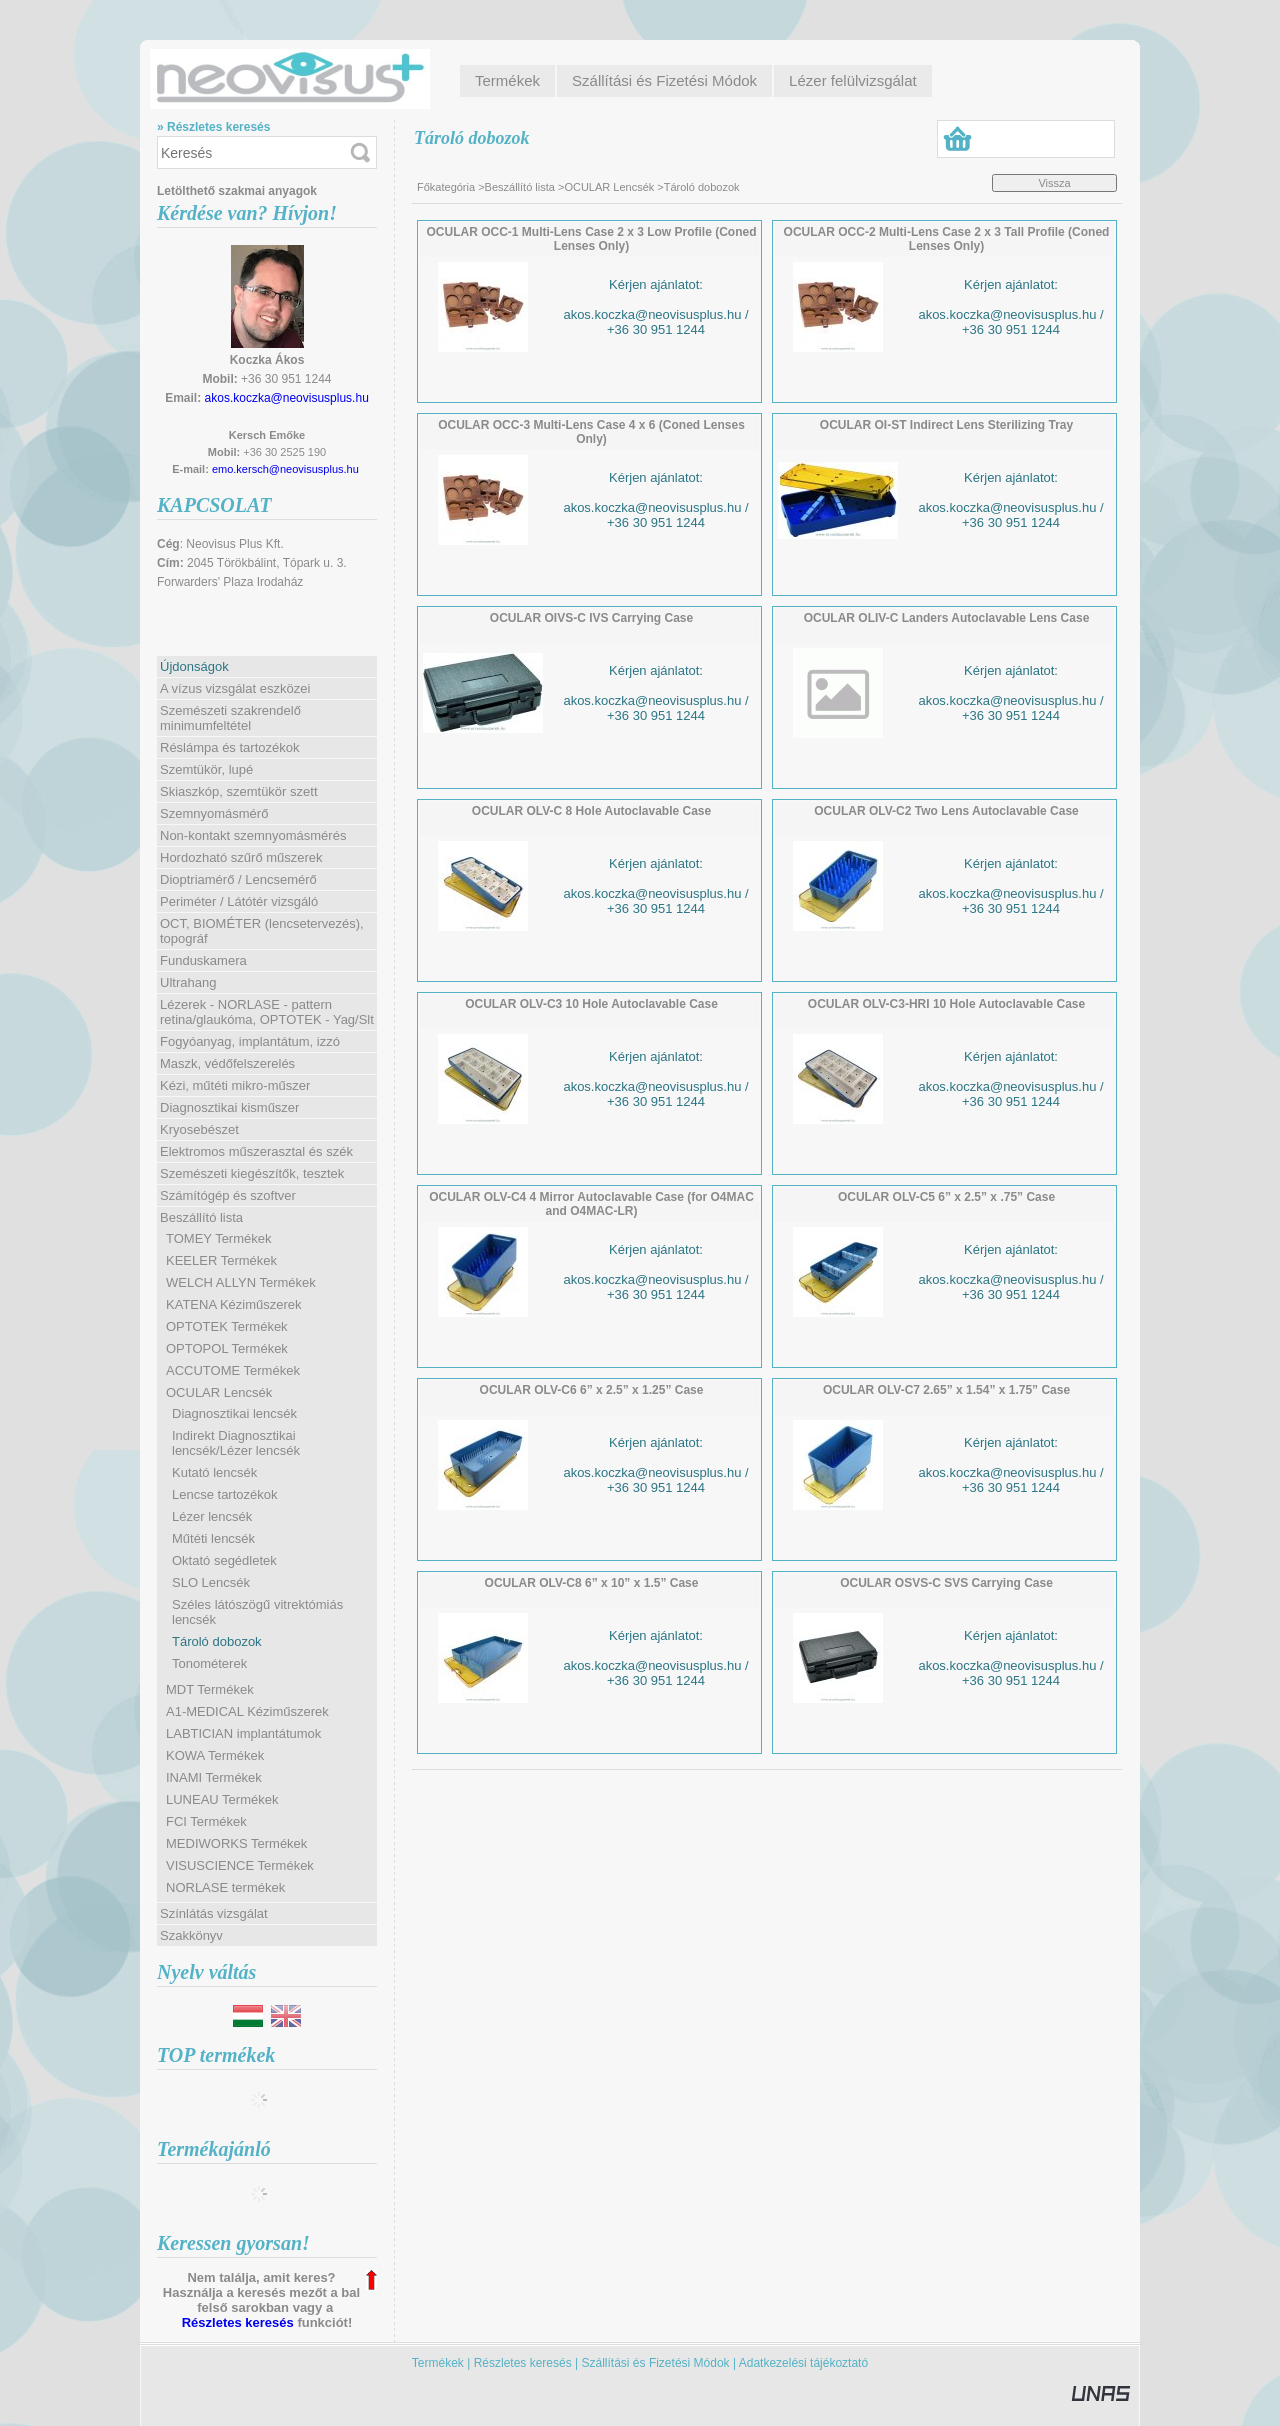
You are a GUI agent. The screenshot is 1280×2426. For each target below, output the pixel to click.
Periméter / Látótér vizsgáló (239, 901)
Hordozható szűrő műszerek (241, 857)
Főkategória (446, 187)
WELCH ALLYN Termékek (241, 1282)
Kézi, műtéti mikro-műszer (235, 1085)
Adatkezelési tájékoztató (803, 2363)
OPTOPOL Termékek (227, 1348)
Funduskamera (203, 960)
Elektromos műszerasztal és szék (256, 1151)
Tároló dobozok (217, 1641)
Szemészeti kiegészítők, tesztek (252, 1173)
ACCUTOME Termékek (233, 1370)
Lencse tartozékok (225, 1494)
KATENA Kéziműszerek (234, 1304)
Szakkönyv (191, 1935)
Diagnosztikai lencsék (234, 1413)
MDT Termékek (210, 1689)
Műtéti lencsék (213, 1538)
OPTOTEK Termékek (227, 1326)
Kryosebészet (199, 1129)
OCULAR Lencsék (609, 187)
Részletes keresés (238, 2322)
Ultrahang (188, 982)
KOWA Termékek (215, 1755)
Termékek (438, 2363)
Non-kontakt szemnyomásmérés (253, 835)
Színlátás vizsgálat (214, 1913)
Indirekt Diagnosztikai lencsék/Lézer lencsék (236, 1443)
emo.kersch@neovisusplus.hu (285, 469)
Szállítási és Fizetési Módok (656, 2363)
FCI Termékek (206, 1821)
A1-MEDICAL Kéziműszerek (247, 1711)
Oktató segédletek (224, 1560)
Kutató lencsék (214, 1472)
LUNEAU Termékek (222, 1799)
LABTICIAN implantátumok (243, 1733)
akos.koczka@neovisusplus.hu (287, 398)
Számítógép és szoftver (228, 1195)
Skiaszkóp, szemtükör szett (239, 791)
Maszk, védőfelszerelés (227, 1063)
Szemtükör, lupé (206, 769)
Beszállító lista (520, 187)
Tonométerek (209, 1663)
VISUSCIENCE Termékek (240, 1865)
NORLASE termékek (225, 1887)
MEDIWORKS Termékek (236, 1843)
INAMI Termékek (214, 1777)
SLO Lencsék (211, 1582)
